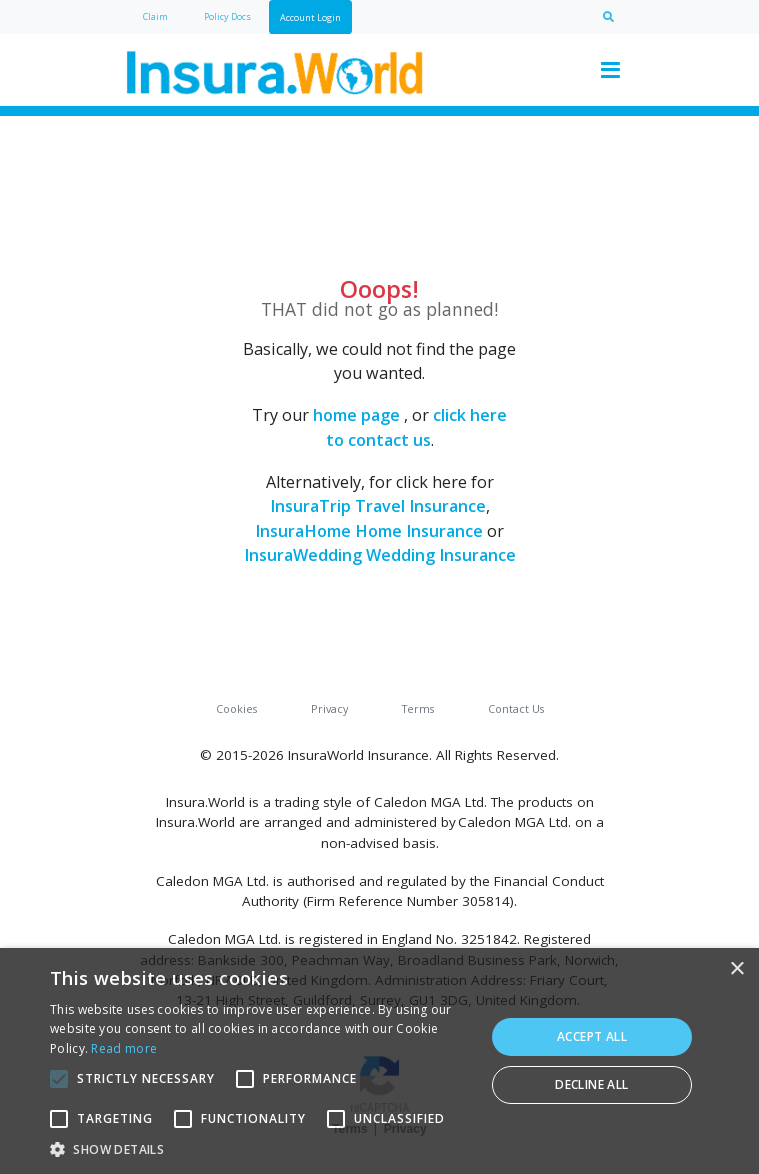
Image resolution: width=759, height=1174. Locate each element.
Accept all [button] (592, 1036)
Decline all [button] (591, 1084)
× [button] (736, 969)
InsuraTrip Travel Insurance (378, 506)
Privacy (329, 708)
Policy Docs (227, 16)
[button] (261, 1149)
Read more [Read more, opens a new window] (124, 1048)
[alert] (379, 1061)
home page (356, 415)
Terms (418, 708)
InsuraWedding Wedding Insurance (380, 555)
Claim (155, 16)
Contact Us (516, 708)
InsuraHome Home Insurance (369, 531)
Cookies (236, 708)
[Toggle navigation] (611, 70)
